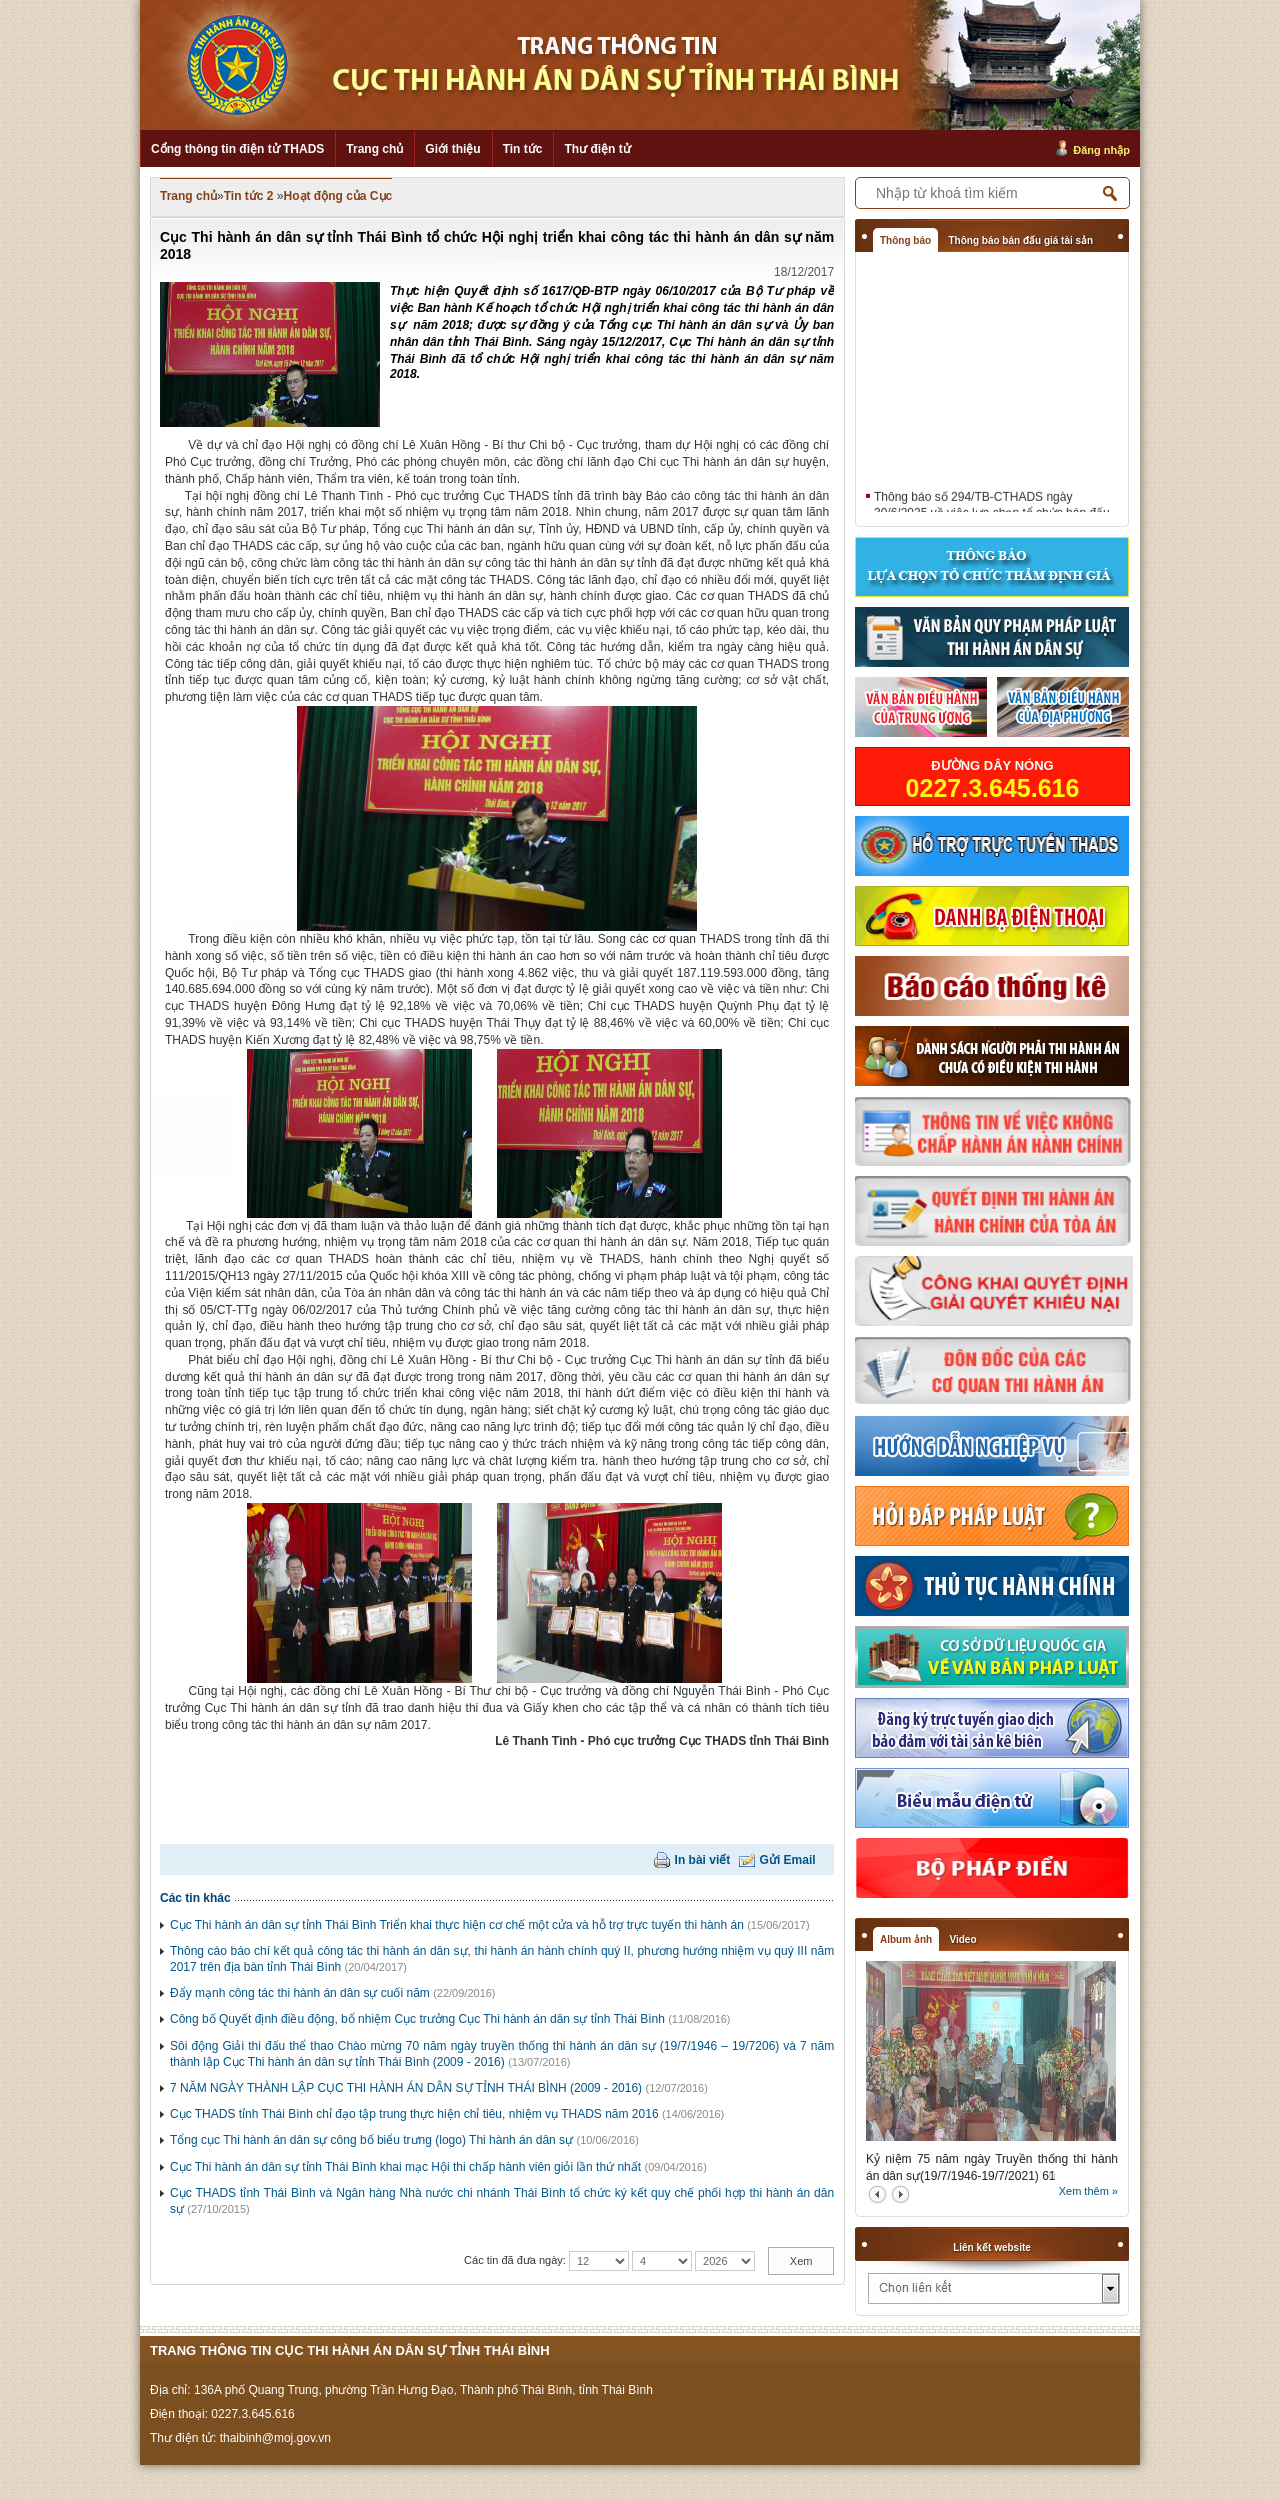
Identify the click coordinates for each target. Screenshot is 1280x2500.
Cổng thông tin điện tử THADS (237, 149)
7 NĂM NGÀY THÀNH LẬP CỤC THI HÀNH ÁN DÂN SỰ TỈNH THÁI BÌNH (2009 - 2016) (406, 2088)
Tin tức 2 (249, 196)
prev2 (877, 2194)
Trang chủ (374, 149)
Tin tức (523, 149)
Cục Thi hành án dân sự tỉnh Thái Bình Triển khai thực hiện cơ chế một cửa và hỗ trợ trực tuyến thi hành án (457, 1925)
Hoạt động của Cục (338, 196)
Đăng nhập (1101, 150)
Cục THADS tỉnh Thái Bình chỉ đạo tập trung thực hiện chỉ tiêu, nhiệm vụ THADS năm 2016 (414, 2114)
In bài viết (703, 1860)
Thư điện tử (597, 149)
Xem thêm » (1088, 2191)
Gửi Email (788, 1860)
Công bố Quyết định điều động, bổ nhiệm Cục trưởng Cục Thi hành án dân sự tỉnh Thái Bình (417, 2019)
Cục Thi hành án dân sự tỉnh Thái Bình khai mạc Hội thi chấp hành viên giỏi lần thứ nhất (405, 2167)
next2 (900, 2194)
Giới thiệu (452, 149)
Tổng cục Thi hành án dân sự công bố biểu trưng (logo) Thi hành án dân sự (371, 2140)
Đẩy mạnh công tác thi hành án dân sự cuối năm (300, 1993)
